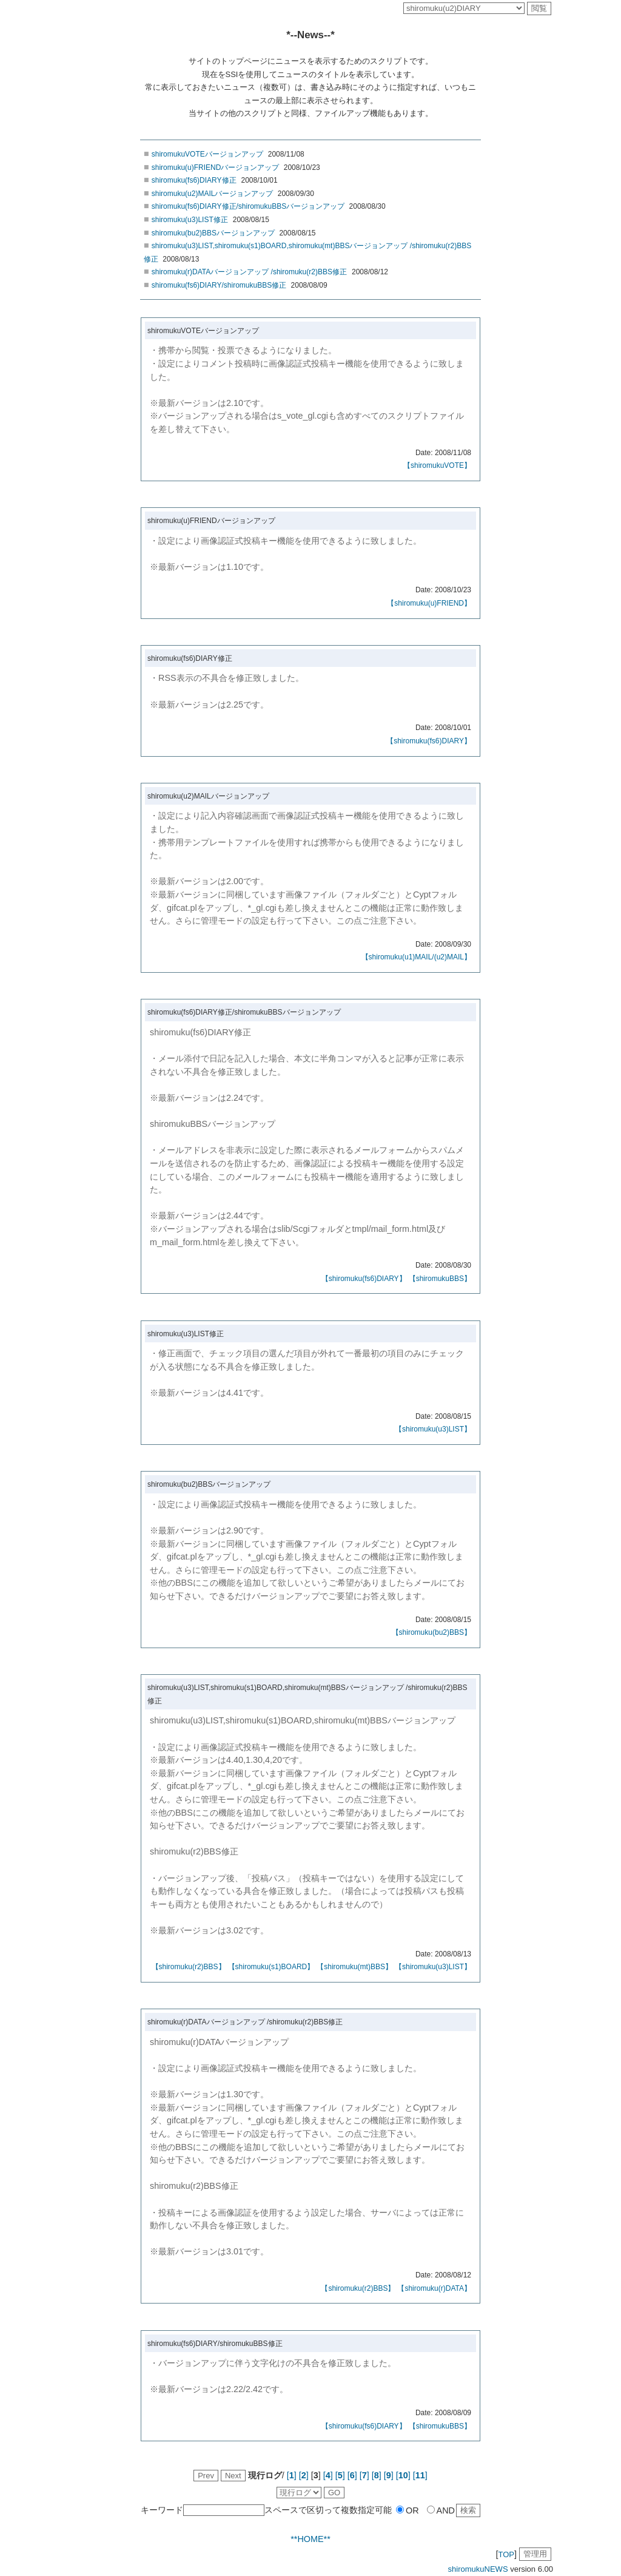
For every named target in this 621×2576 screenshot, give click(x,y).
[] (292, 2475)
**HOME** (310, 2539)
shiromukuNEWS (478, 2569)
